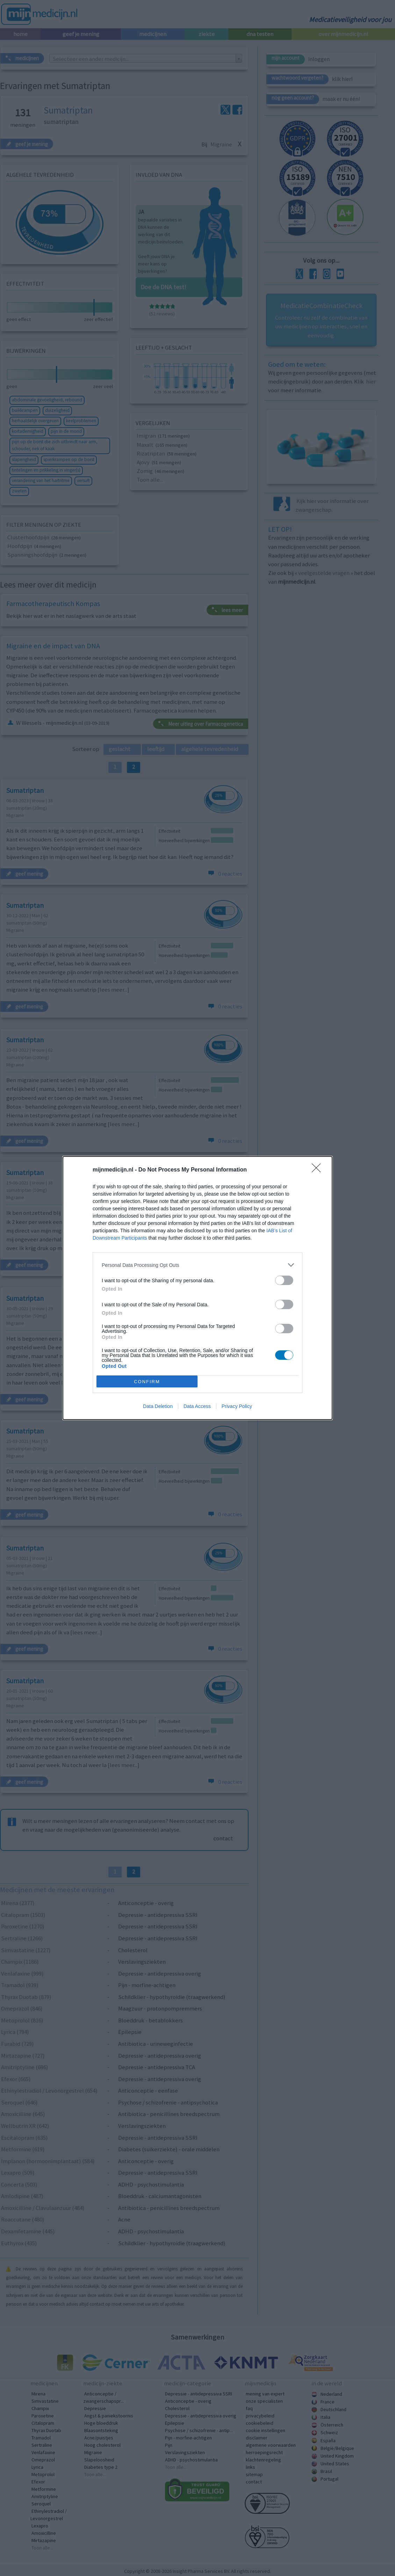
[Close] (318, 1170)
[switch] (284, 1280)
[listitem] (197, 1265)
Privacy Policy (237, 1406)
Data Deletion (158, 1406)
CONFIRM (147, 1381)
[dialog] (197, 1288)
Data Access (197, 1406)
